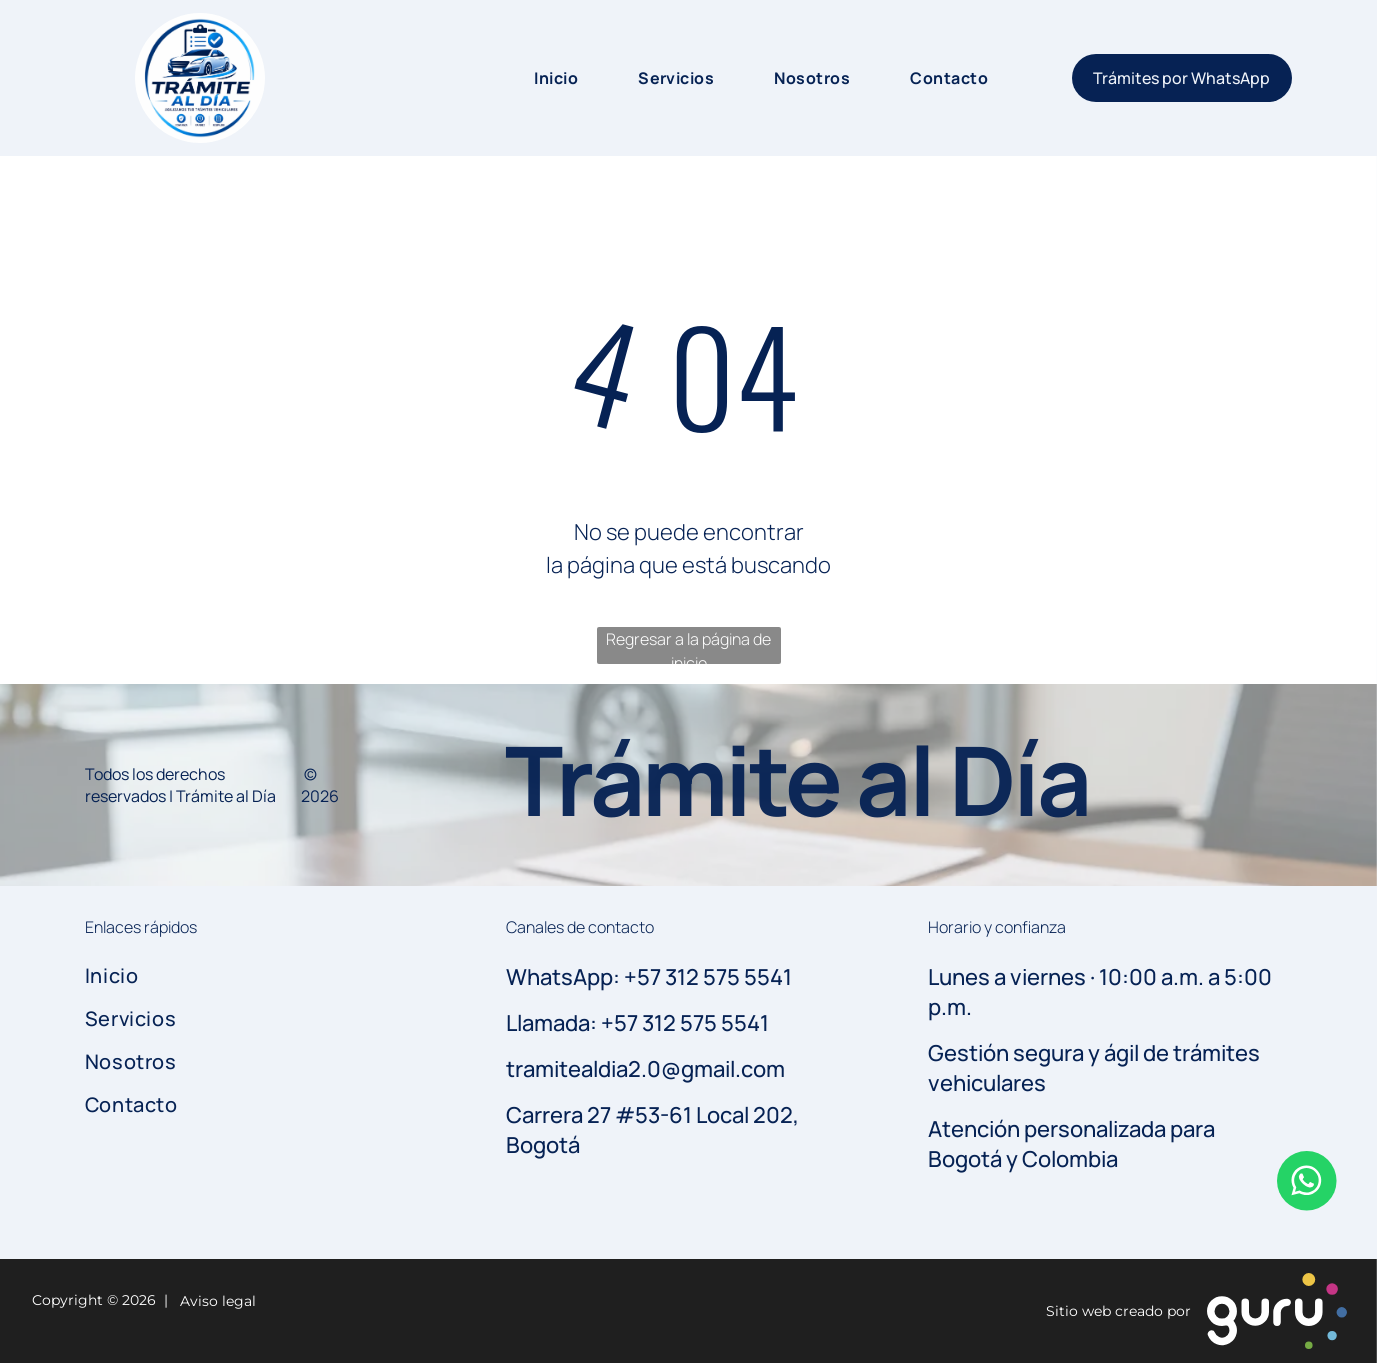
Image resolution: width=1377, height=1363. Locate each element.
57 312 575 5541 (691, 1023)
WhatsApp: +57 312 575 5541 (649, 977)
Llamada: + (560, 1023)
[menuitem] (536, 78)
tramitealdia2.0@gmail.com (645, 1069)
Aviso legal (214, 1301)
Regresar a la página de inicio (688, 646)
